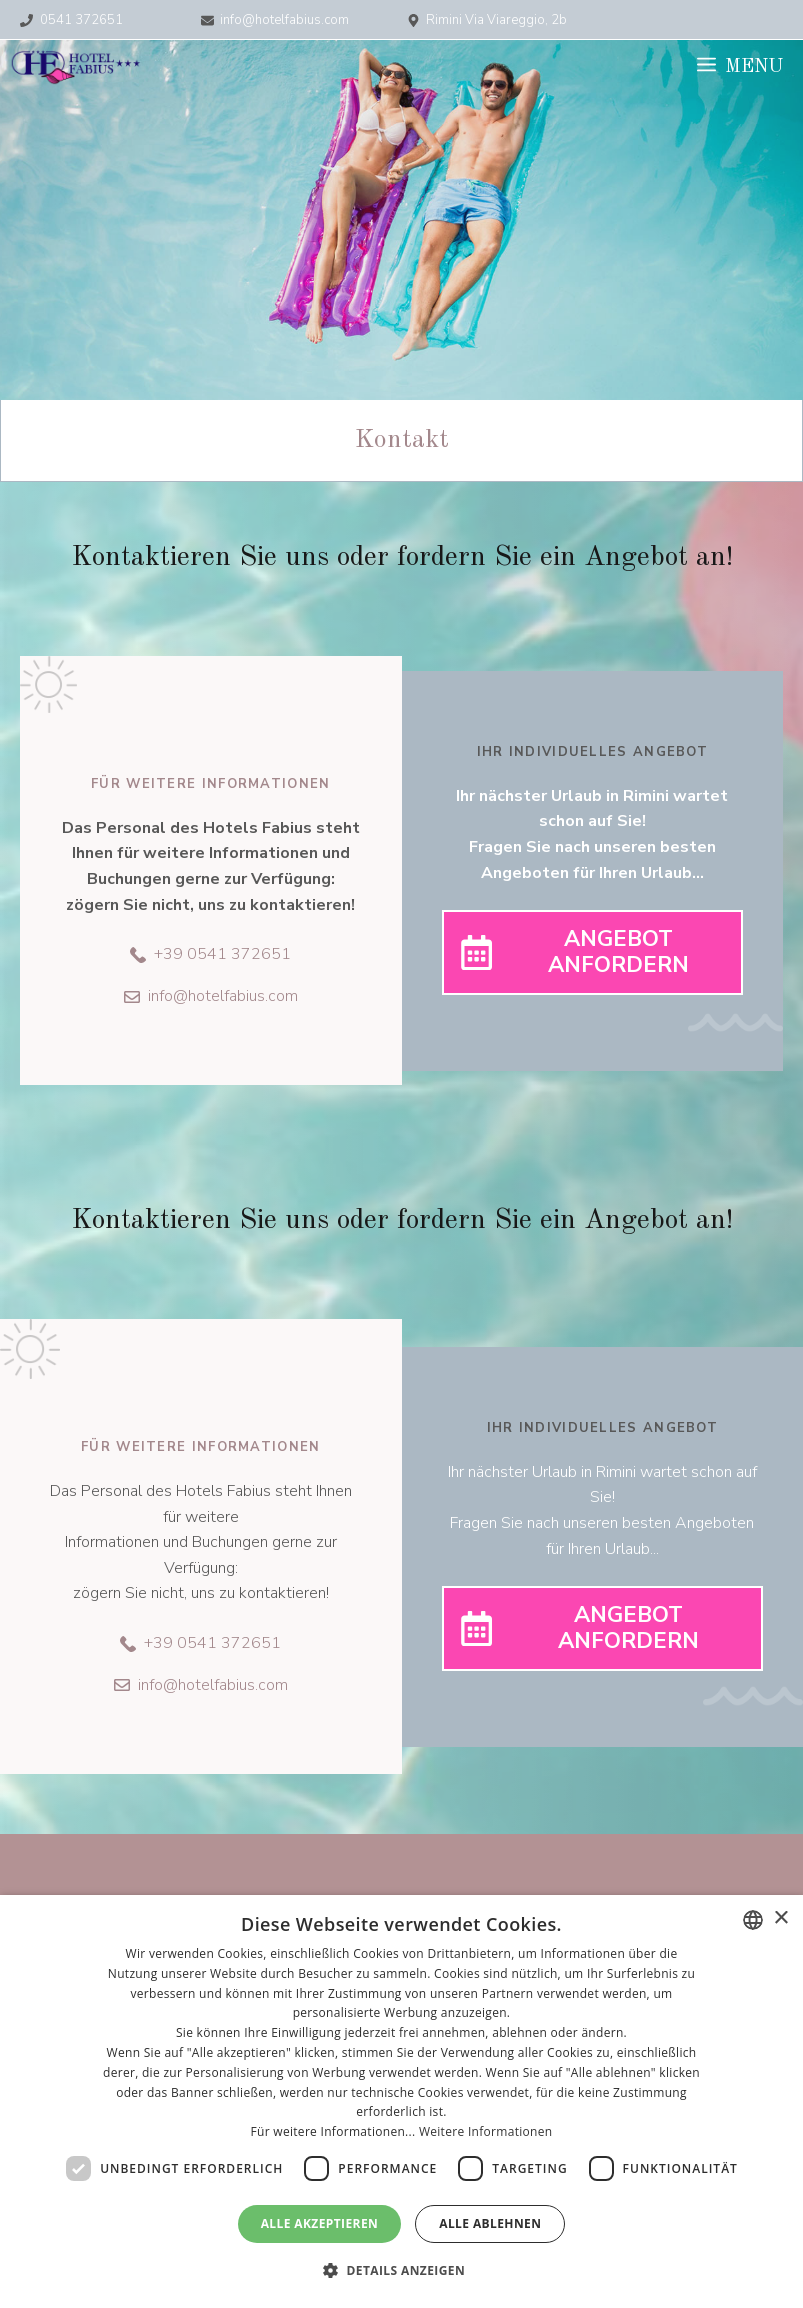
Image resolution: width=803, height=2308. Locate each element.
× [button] (780, 1918)
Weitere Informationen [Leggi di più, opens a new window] (486, 2131)
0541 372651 (81, 20)
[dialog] (401, 2101)
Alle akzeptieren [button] (320, 2223)
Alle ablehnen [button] (490, 2223)
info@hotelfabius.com (284, 20)
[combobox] (753, 1920)
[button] (401, 2271)
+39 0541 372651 (222, 954)
